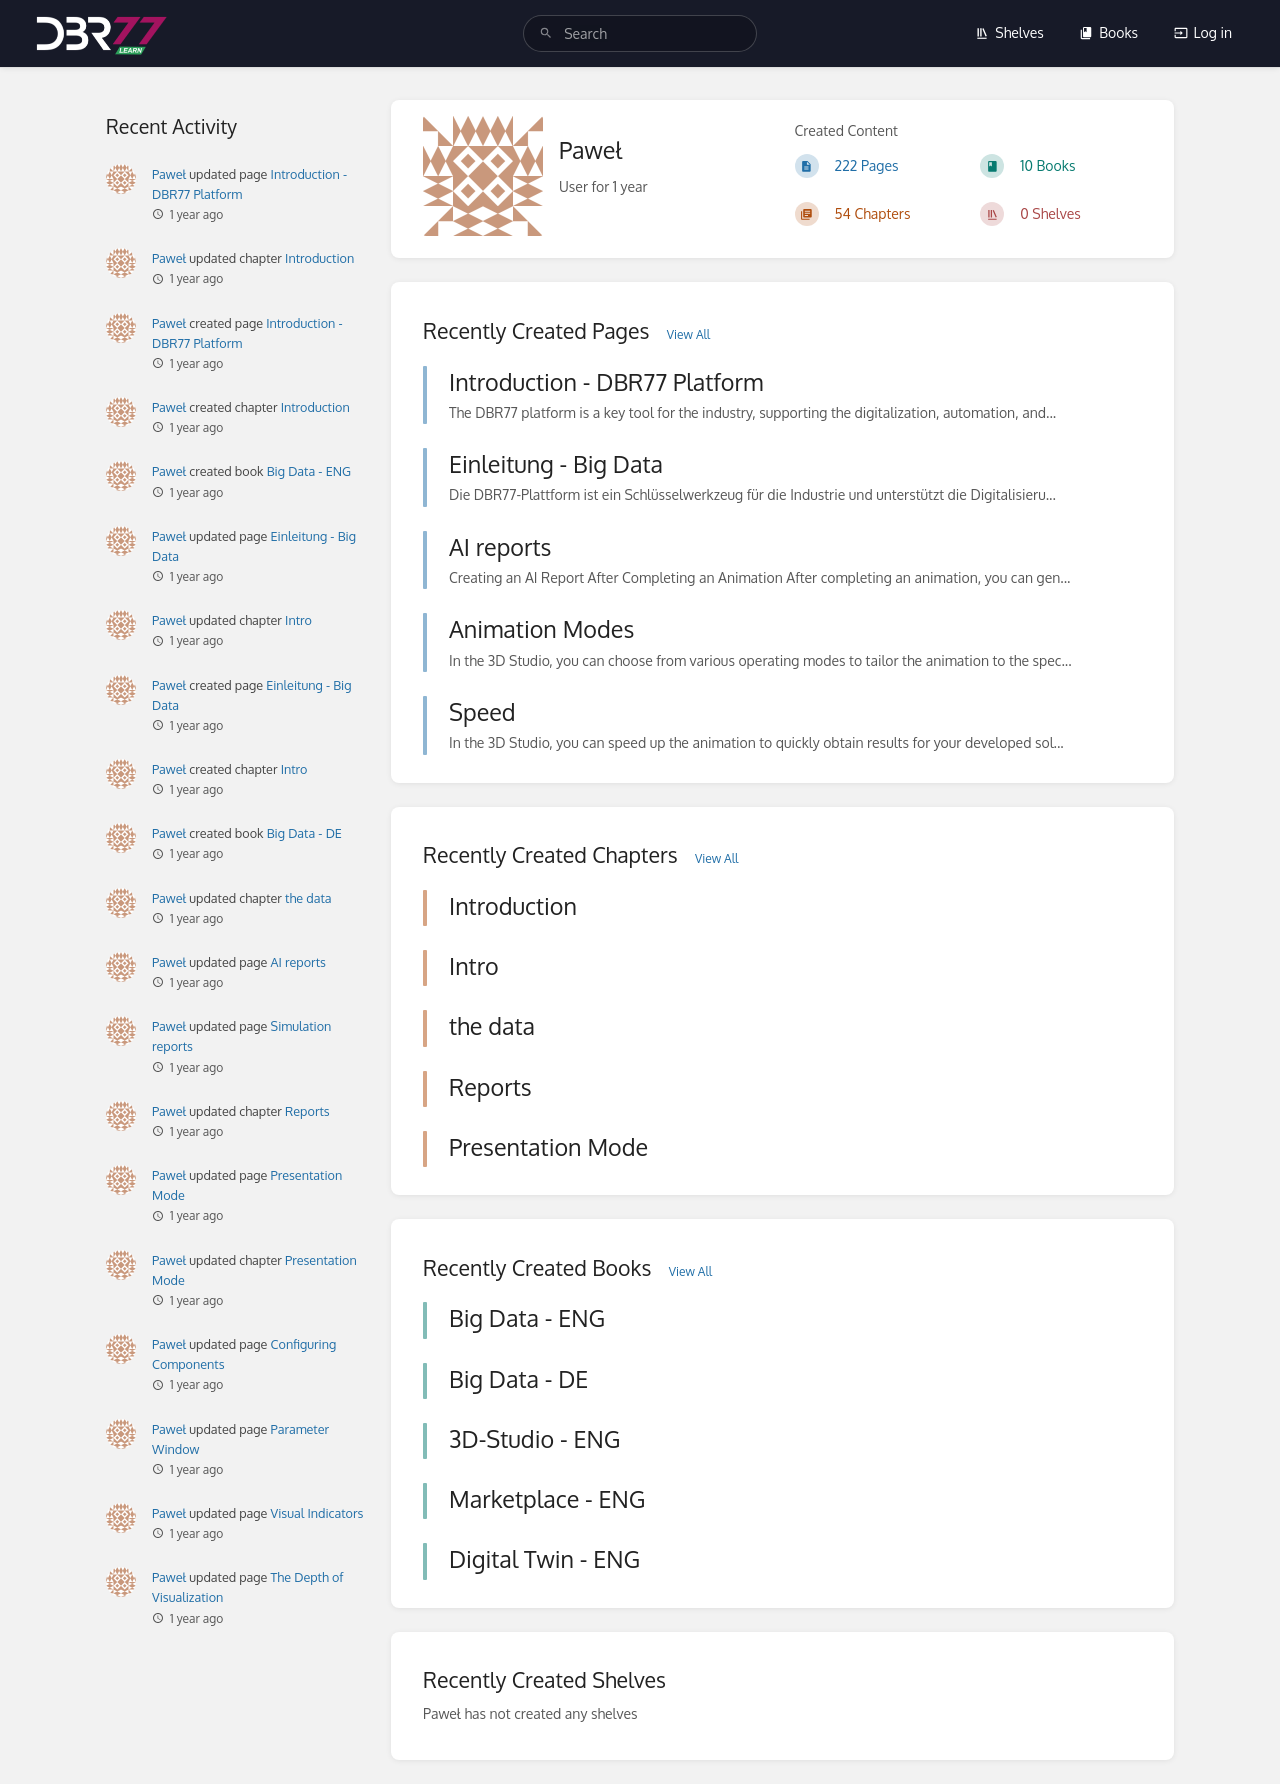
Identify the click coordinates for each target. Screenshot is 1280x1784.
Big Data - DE (304, 833)
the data (308, 898)
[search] (640, 33)
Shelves (1009, 32)
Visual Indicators (317, 1513)
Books (1108, 32)
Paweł (169, 174)
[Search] (546, 33)
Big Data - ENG (309, 471)
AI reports (298, 962)
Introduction (319, 258)
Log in (1203, 32)
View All (688, 334)
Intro (298, 620)
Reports (307, 1111)
